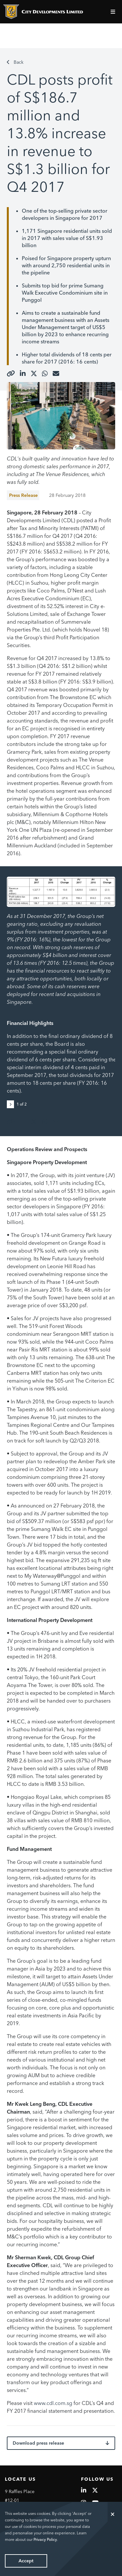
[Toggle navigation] (113, 12)
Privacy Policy (45, 2539)
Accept (26, 2561)
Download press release (61, 2443)
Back (15, 62)
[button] (12, 1103)
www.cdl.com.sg (53, 2403)
